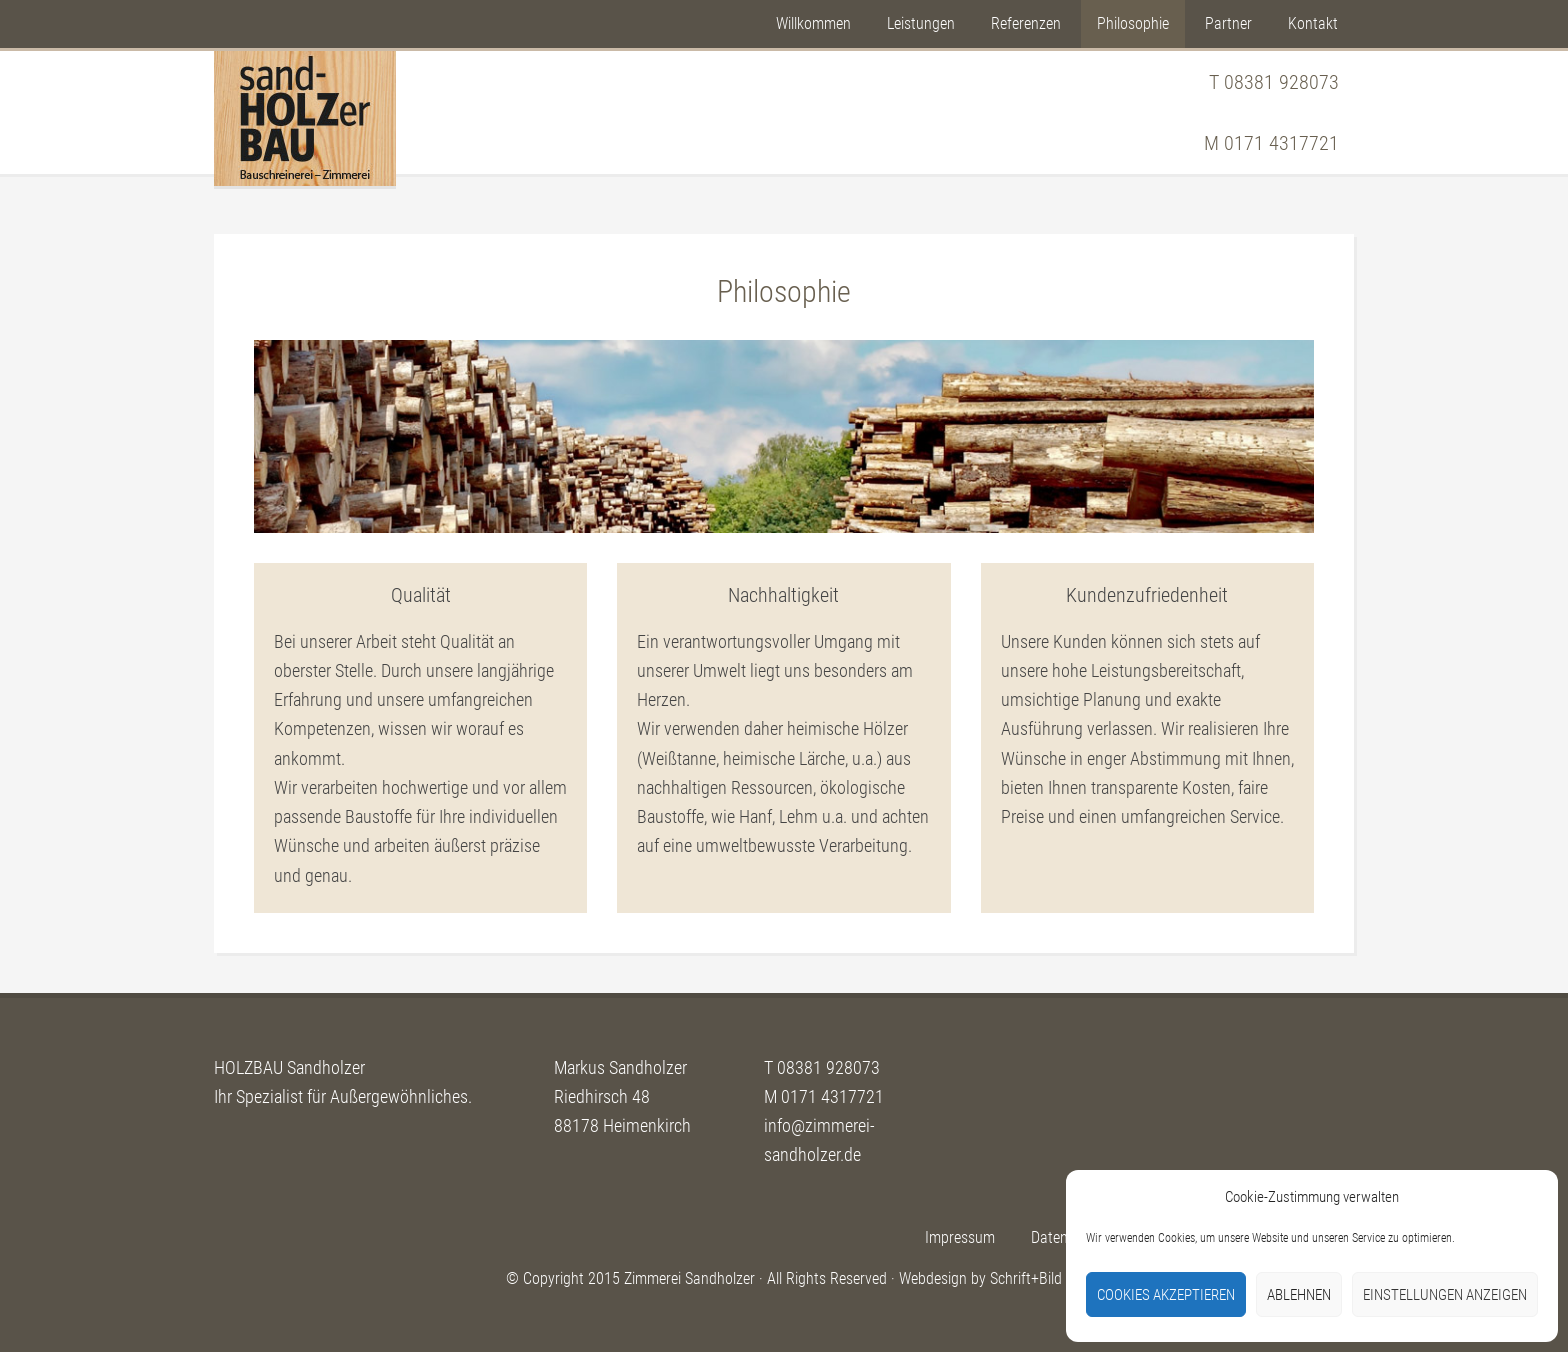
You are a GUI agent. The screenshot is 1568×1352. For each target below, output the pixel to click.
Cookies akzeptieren (1166, 1295)
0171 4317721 (1281, 143)
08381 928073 (1281, 82)
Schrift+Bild (1026, 1278)
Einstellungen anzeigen (1445, 1295)
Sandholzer (305, 118)
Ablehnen (1299, 1295)
